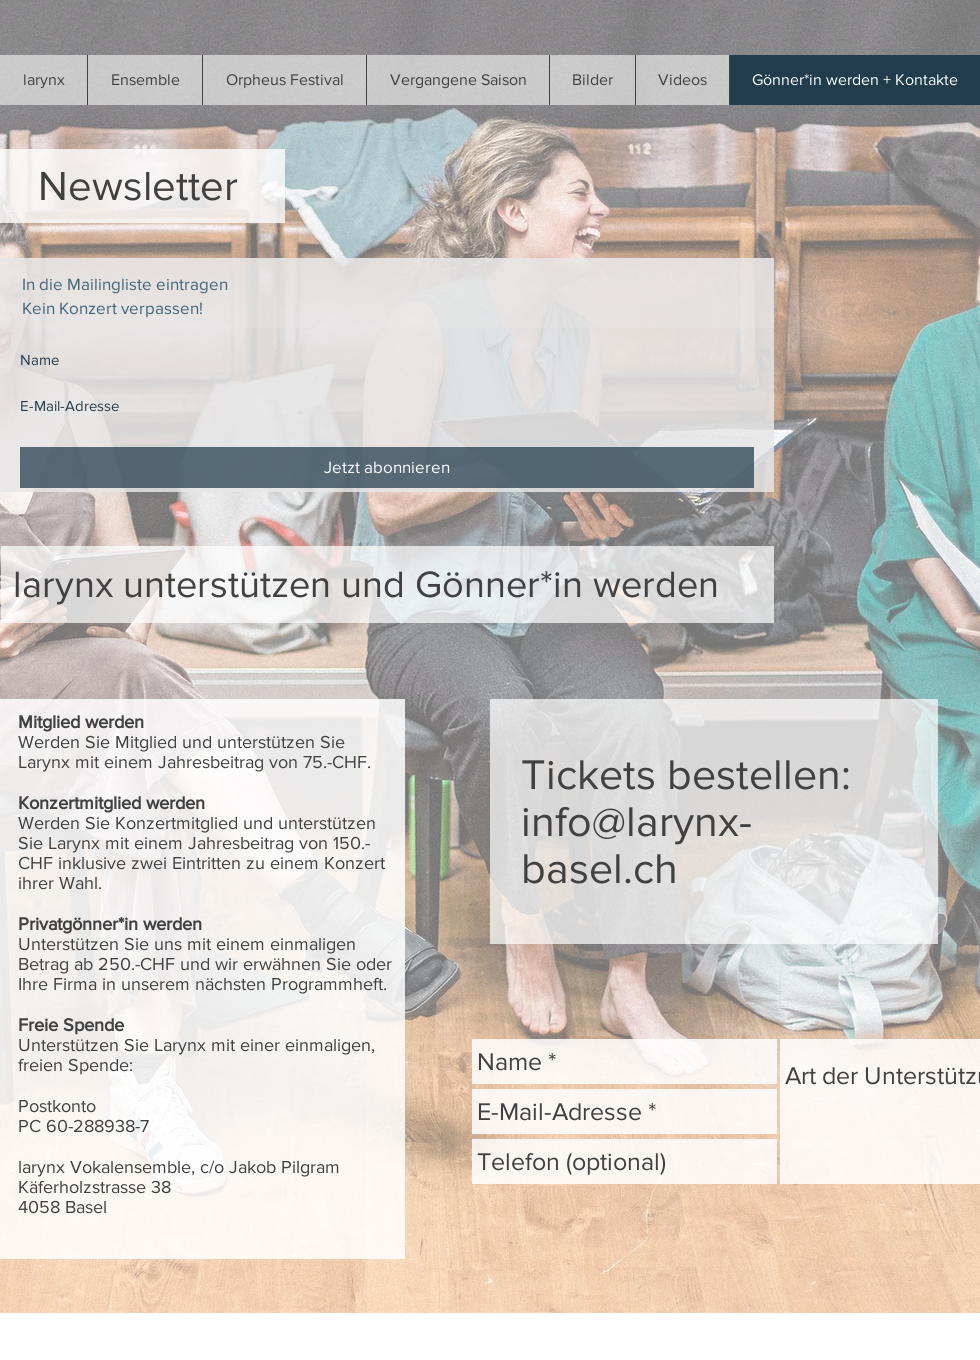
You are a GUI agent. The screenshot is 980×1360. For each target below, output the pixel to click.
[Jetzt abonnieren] (387, 467)
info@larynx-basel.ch (636, 845)
